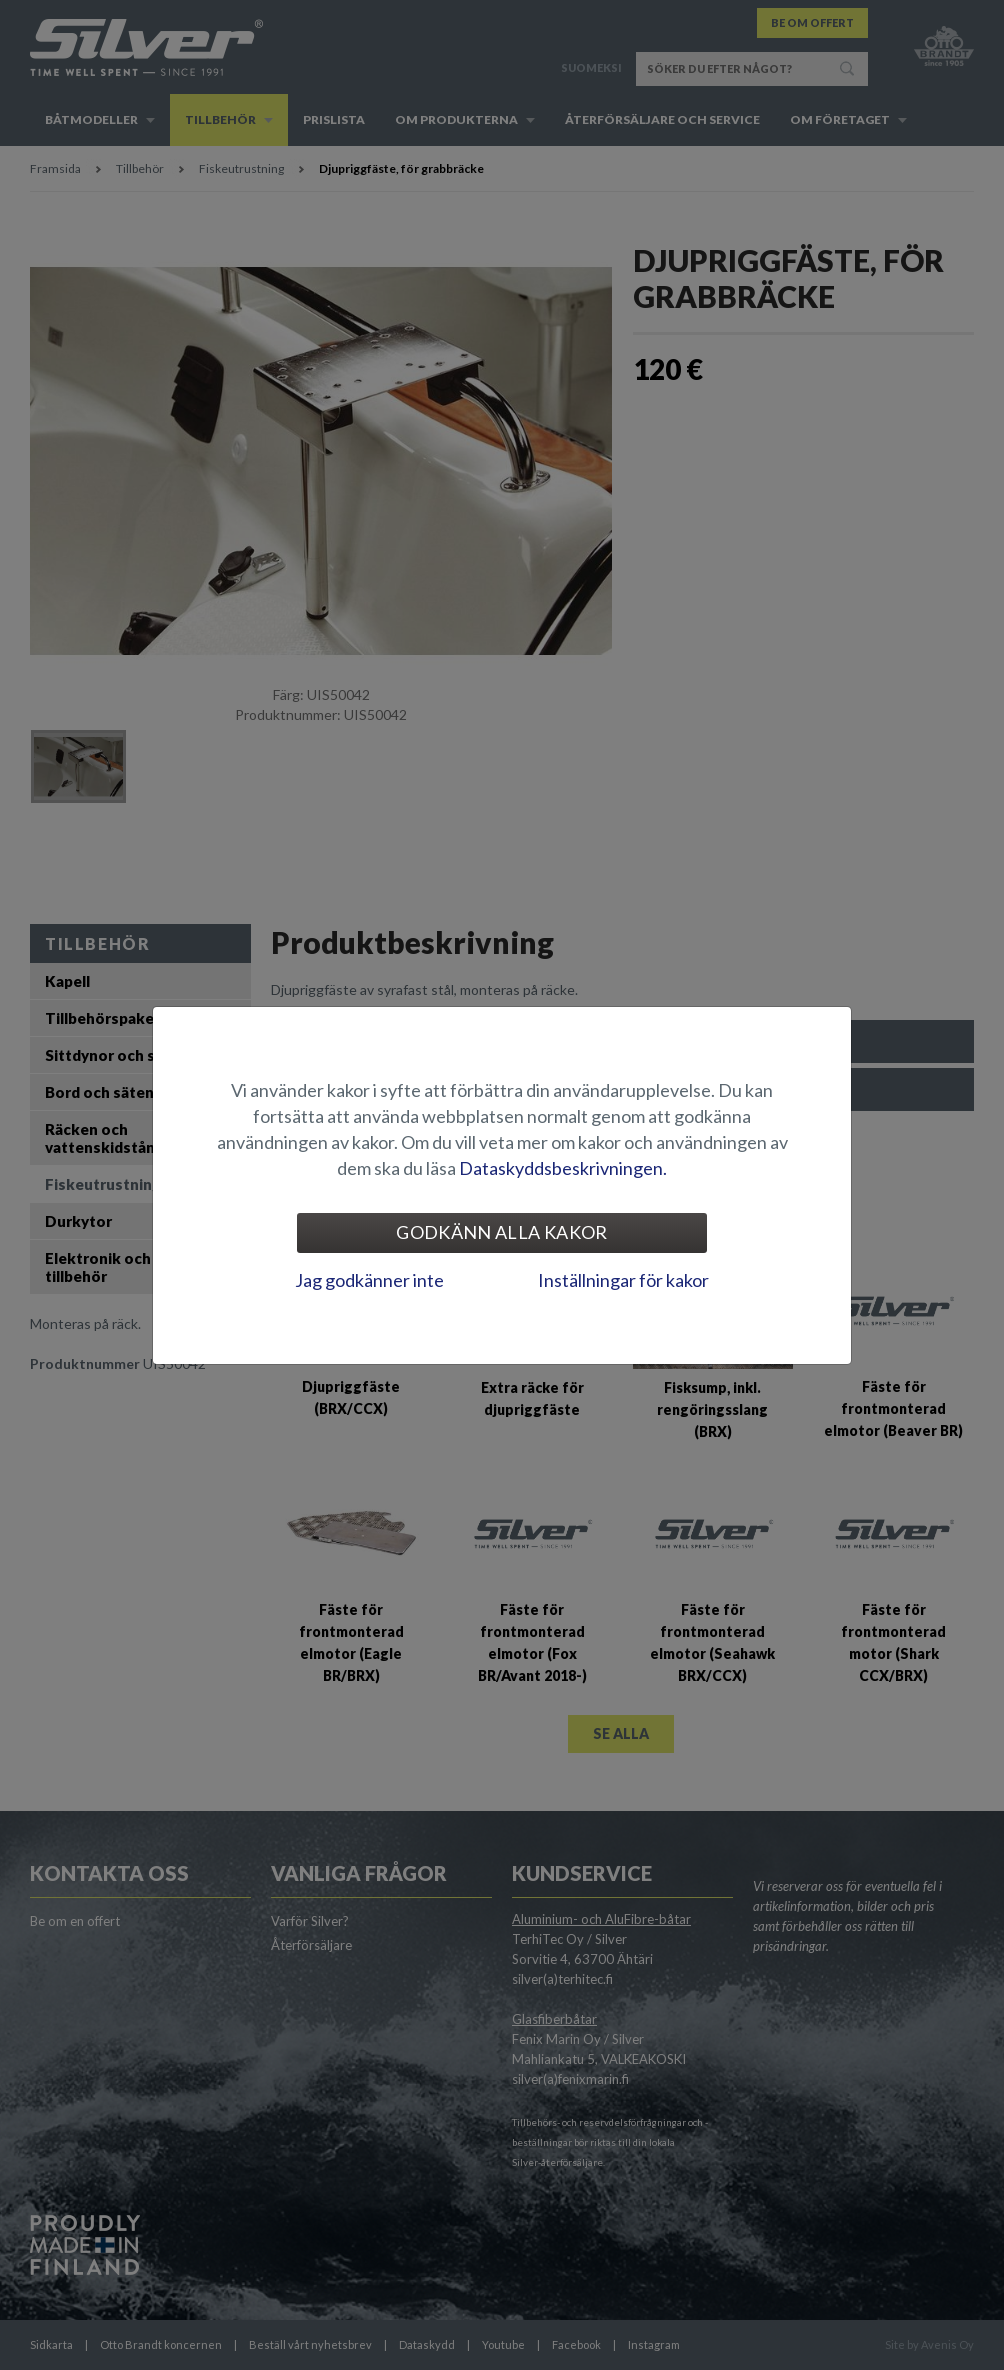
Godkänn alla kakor (501, 1232)
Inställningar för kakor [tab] (623, 1280)
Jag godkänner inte (369, 1280)
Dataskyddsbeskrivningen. (563, 1168)
